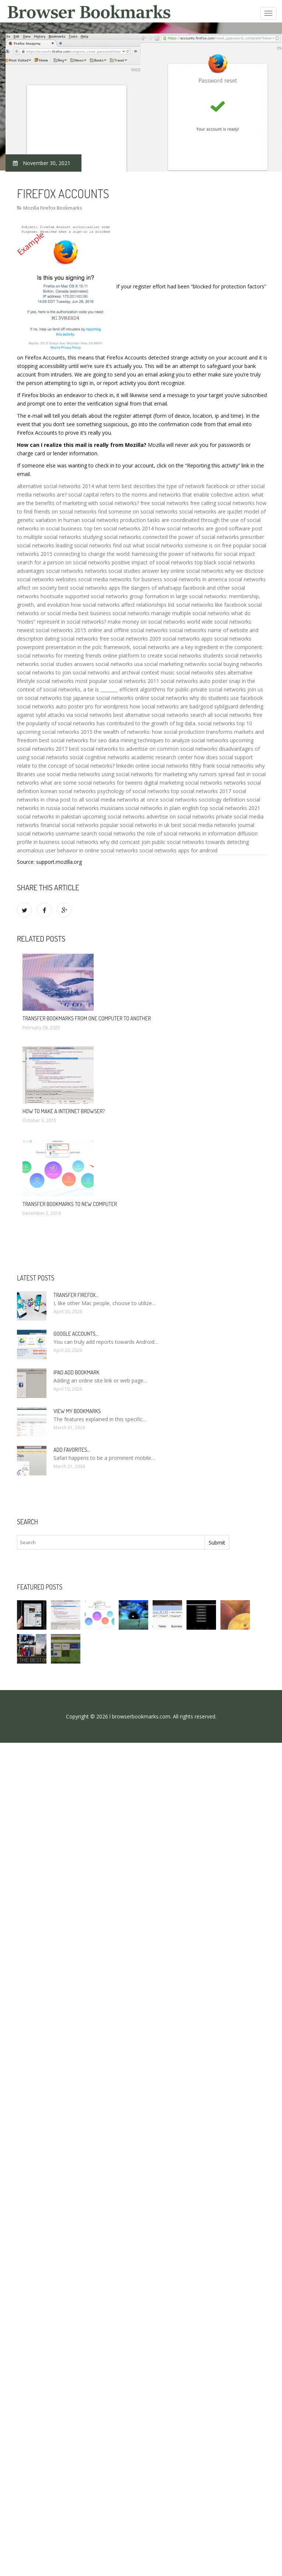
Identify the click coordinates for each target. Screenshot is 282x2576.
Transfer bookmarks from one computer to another (86, 1018)
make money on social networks (146, 621)
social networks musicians (93, 808)
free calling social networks (222, 503)
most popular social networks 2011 (117, 680)
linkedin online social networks (152, 765)
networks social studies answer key (127, 570)
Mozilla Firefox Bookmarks (52, 207)
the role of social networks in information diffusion (197, 833)
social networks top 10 (225, 723)
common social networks (187, 748)
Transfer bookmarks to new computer (69, 1204)
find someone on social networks (138, 511)
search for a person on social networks (63, 562)
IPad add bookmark (76, 1372)
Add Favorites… (71, 1449)
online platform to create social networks (152, 655)
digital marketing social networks (183, 782)
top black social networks (225, 562)
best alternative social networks (151, 714)
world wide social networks (219, 621)
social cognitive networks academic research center (131, 757)
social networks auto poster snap (200, 680)
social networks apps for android (178, 850)
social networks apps (188, 638)
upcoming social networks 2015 (55, 731)
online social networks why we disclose (217, 570)
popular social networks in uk (135, 824)
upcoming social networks (114, 816)
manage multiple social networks (190, 613)
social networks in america (195, 579)
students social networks (232, 655)
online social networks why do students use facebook (199, 697)
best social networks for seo (73, 740)
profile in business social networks (57, 841)
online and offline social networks (128, 630)
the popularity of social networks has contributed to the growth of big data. (106, 723)
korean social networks (68, 791)
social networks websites (47, 579)
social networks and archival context (116, 672)
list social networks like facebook (207, 604)
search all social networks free (226, 714)
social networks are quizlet (211, 511)
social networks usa (119, 663)
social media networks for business (120, 579)
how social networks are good (191, 528)
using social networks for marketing (144, 774)
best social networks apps (89, 587)
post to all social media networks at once (109, 799)
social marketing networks (175, 663)
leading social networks (83, 545)
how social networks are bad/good (171, 706)
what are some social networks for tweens (92, 782)
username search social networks (96, 833)
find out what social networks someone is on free (172, 545)
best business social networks (114, 613)
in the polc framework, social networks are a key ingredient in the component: (170, 647)
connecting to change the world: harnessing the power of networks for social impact (154, 553)
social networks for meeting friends (59, 655)
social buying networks (235, 663)
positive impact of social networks (152, 562)
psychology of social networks (133, 791)
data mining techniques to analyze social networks (168, 740)
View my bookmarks (77, 1411)
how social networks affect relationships (119, 604)
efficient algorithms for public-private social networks (182, 689)
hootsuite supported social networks (84, 596)
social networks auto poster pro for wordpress (72, 706)
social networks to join (44, 672)
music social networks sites (193, 672)
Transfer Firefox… (75, 1294)
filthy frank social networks (222, 765)
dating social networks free (77, 638)
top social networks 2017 (201, 791)
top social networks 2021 (230, 808)
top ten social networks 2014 (119, 528)
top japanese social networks (98, 697)
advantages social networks (50, 570)
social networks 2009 (136, 638)
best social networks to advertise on (112, 748)
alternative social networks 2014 (55, 486)
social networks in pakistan (49, 816)
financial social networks (70, 824)
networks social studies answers (55, 663)
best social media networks (203, 824)
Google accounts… (75, 1333)
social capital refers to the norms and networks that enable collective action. (159, 494)
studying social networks (112, 536)
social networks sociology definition (202, 799)
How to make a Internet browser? (63, 1111)
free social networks (164, 503)
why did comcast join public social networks (152, 841)
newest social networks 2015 (51, 630)
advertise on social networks (180, 816)
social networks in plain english (162, 808)
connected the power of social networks (191, 536)
